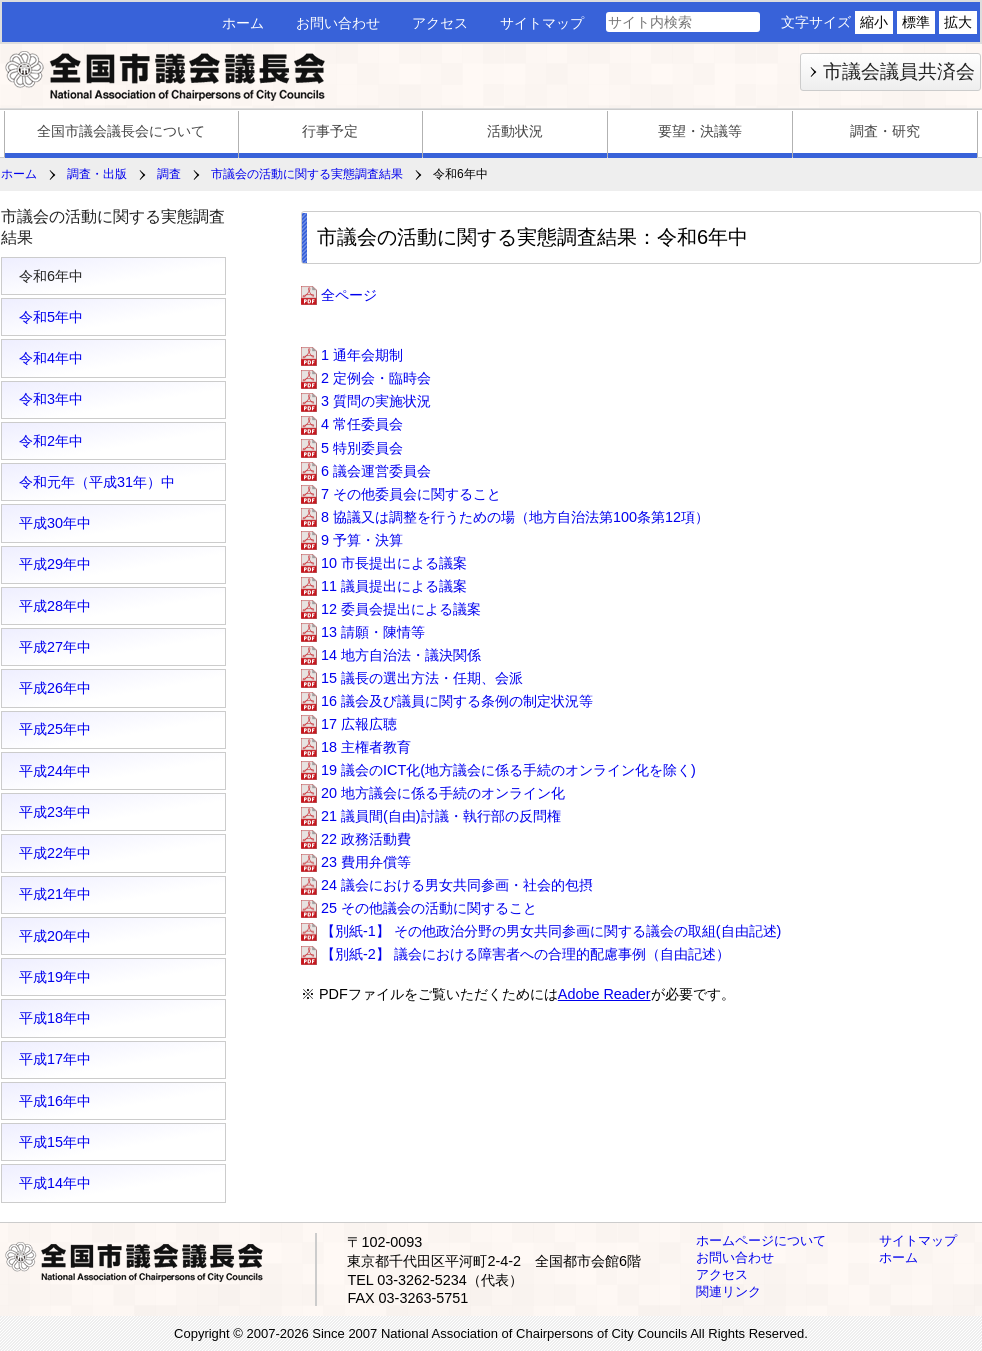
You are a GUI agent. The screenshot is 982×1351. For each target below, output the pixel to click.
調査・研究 (885, 131)
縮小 (874, 22)
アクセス (440, 23)
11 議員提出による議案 (394, 586)
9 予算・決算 (362, 540)
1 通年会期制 (362, 356)
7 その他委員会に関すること (411, 494)
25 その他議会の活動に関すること (429, 908)
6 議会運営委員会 (376, 471)
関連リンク (728, 1291)
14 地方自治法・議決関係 (401, 655)
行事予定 (330, 131)
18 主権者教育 (366, 747)
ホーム (243, 23)
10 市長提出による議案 (394, 563)
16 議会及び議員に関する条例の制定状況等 (457, 701)
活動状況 (515, 131)
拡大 (958, 22)
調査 (169, 174)
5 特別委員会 (362, 448)
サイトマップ (542, 23)
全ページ (349, 295)
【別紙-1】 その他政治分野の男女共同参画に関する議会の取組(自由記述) (551, 931)
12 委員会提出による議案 (401, 609)
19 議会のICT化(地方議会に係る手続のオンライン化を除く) (508, 770)
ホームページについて (761, 1240)
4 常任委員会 (362, 425)
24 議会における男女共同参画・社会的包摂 (457, 885)
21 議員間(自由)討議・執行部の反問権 (441, 816)
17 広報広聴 (359, 724)
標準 (916, 22)
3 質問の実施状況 (376, 402)
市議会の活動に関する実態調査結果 (307, 174)
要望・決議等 (700, 131)
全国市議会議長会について (121, 131)
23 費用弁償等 (366, 862)
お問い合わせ (338, 23)
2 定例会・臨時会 (376, 379)
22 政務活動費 (366, 839)
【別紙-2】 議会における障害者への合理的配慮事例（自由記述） (525, 954)
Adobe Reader (604, 994)
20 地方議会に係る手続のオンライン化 (443, 793)
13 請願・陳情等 (373, 632)
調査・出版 (97, 174)
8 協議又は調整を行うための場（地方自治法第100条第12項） (515, 517)
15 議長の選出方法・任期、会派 (422, 678)
